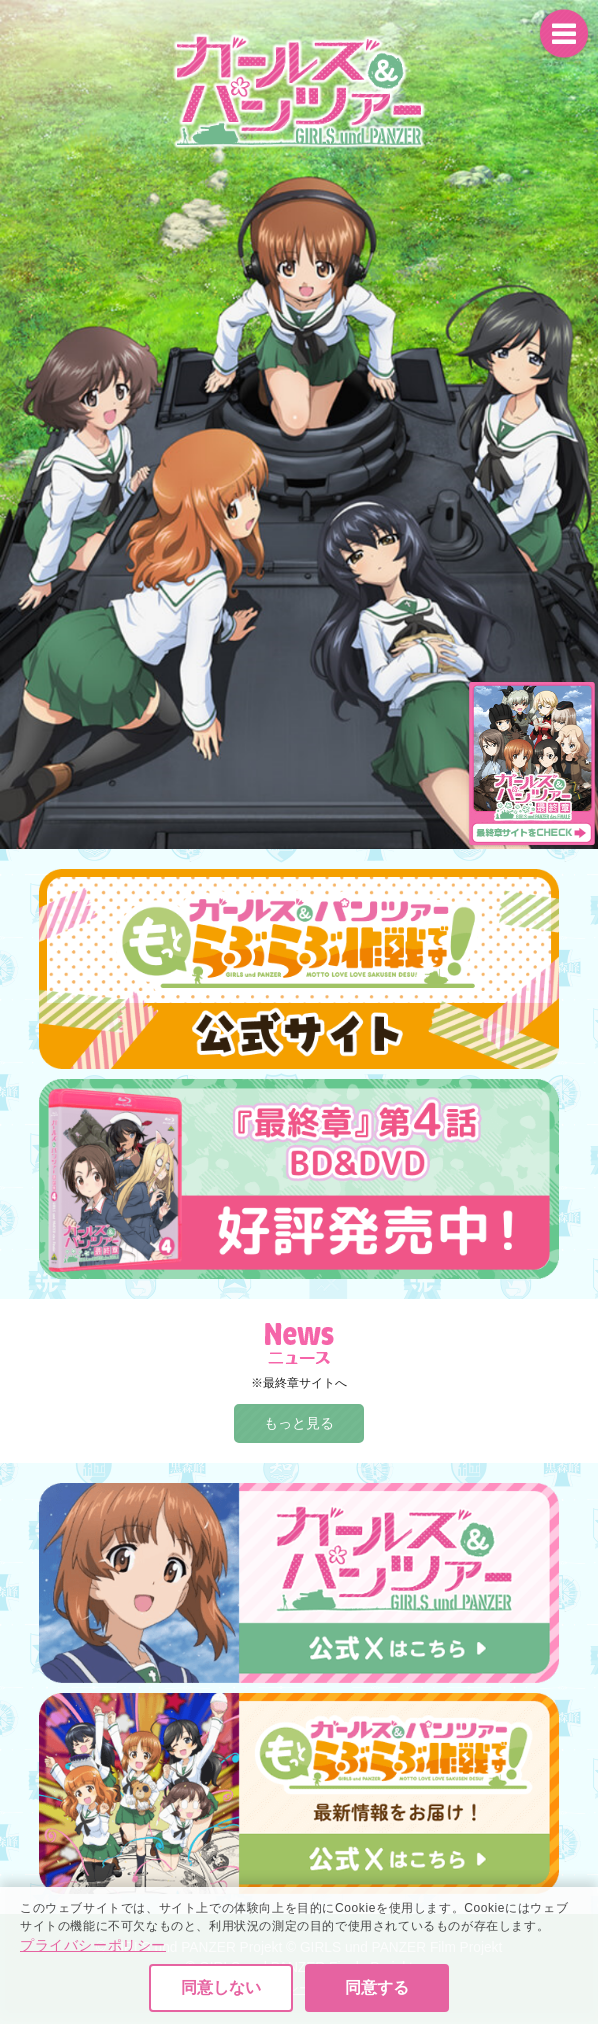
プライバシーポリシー (93, 1986)
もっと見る (299, 1423)
